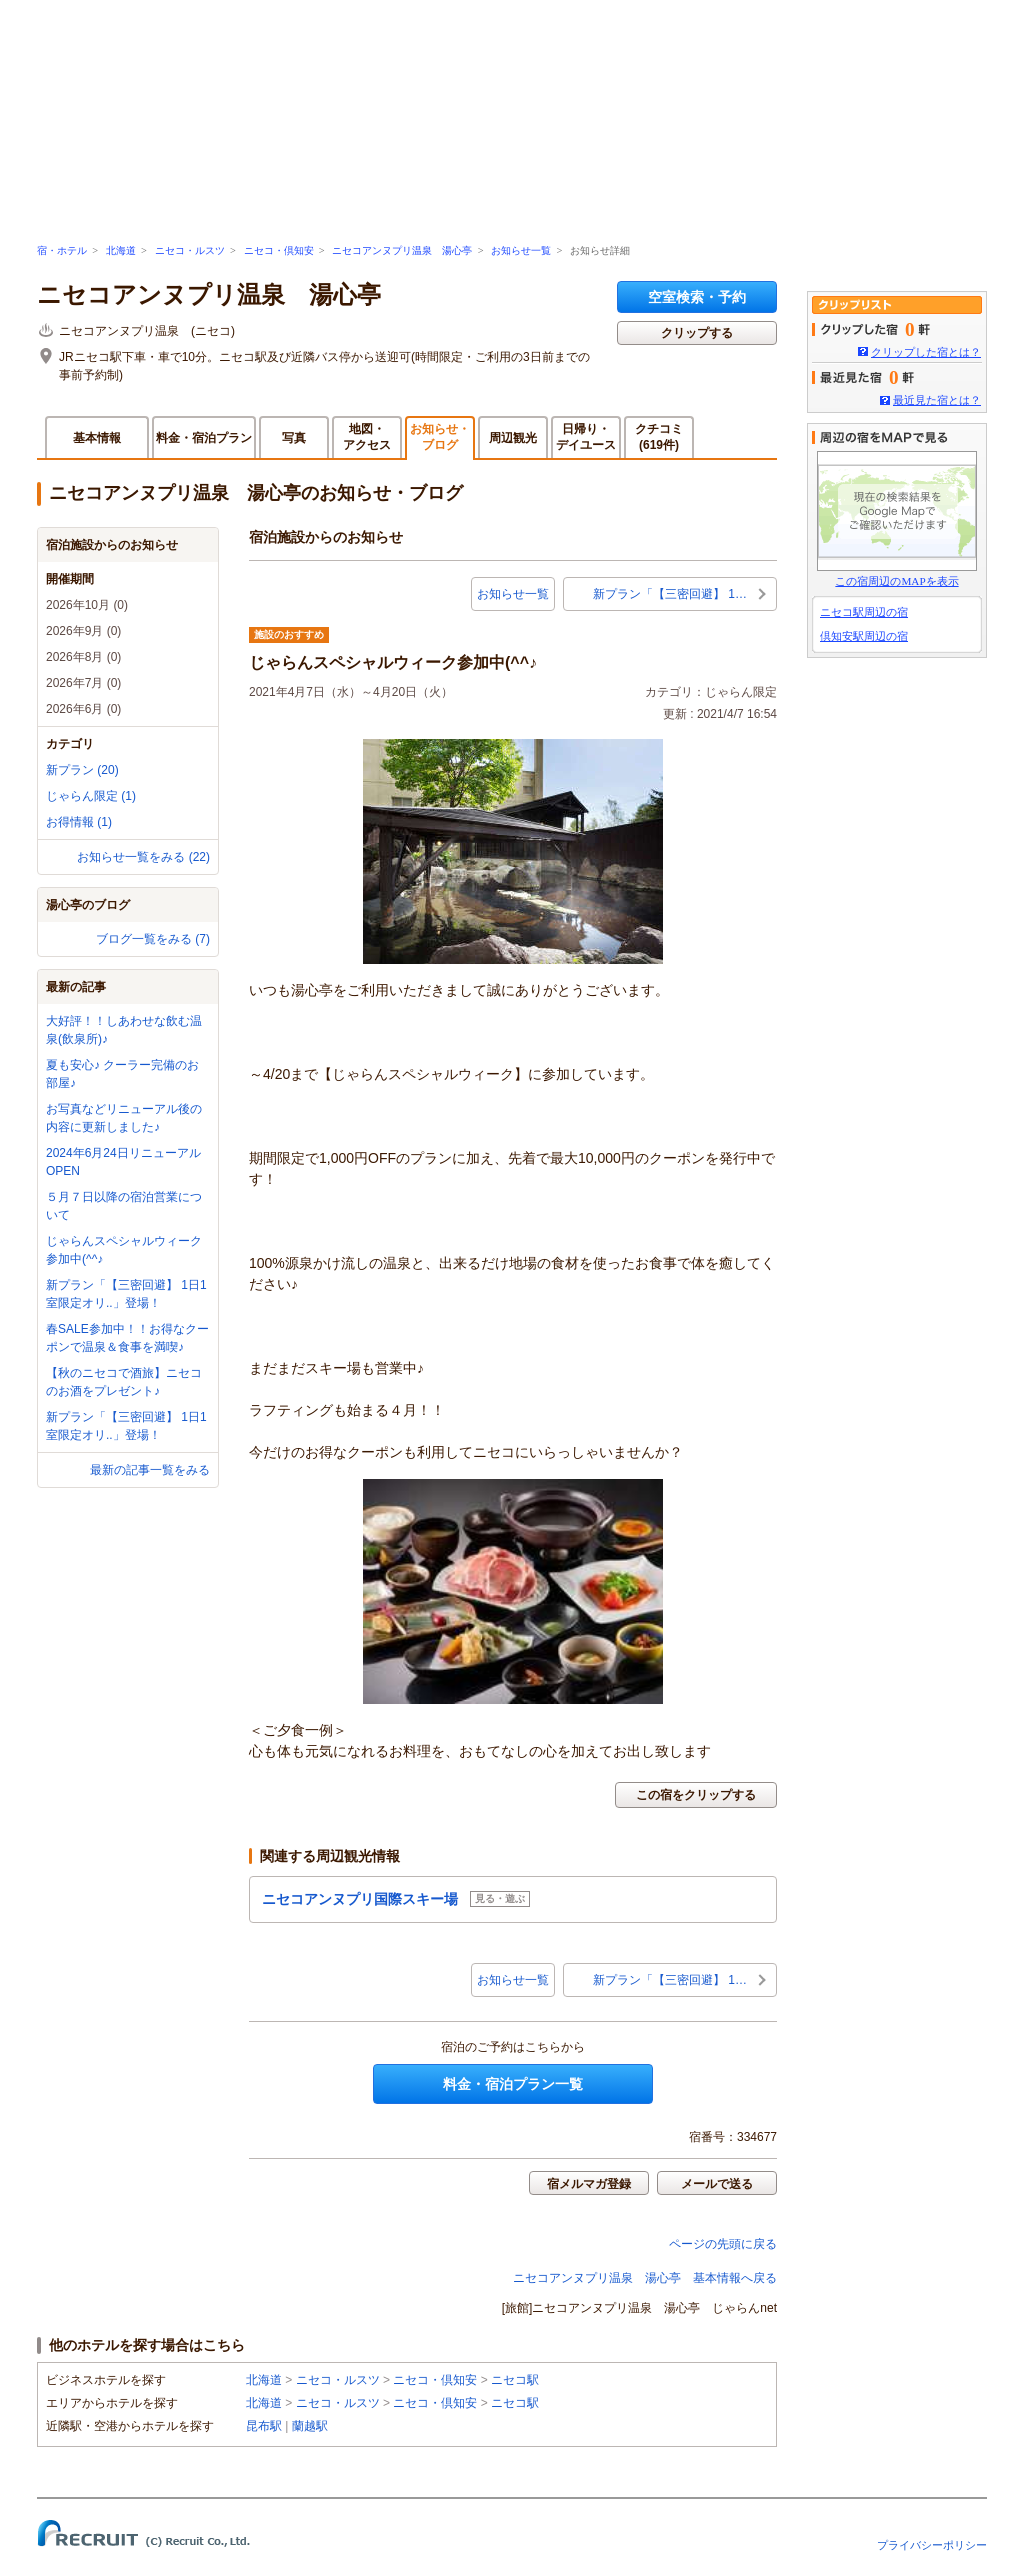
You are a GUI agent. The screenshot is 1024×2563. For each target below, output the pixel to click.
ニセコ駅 (515, 2380)
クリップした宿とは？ (926, 352)
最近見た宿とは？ (937, 400)
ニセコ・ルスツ (190, 250)
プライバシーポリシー (932, 2545)
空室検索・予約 (697, 297)
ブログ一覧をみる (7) (153, 939)
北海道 (121, 250)
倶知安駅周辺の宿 (864, 636)
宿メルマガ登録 (589, 2184)
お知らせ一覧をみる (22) (143, 857)
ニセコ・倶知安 (279, 250)
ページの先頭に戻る (723, 2244)
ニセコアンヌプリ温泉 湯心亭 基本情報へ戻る (645, 2278)
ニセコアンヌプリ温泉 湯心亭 (402, 250)
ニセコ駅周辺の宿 (864, 612)
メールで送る (717, 2184)
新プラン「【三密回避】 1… (670, 594)
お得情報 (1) (79, 822)
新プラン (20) (82, 770)
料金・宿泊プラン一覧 (513, 2084)
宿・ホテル (62, 250)
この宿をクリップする (696, 1795)
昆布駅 (264, 2426)
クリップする (697, 333)
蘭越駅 (310, 2426)
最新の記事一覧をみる (150, 1470)
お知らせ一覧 (521, 250)
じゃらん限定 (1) (91, 796)
